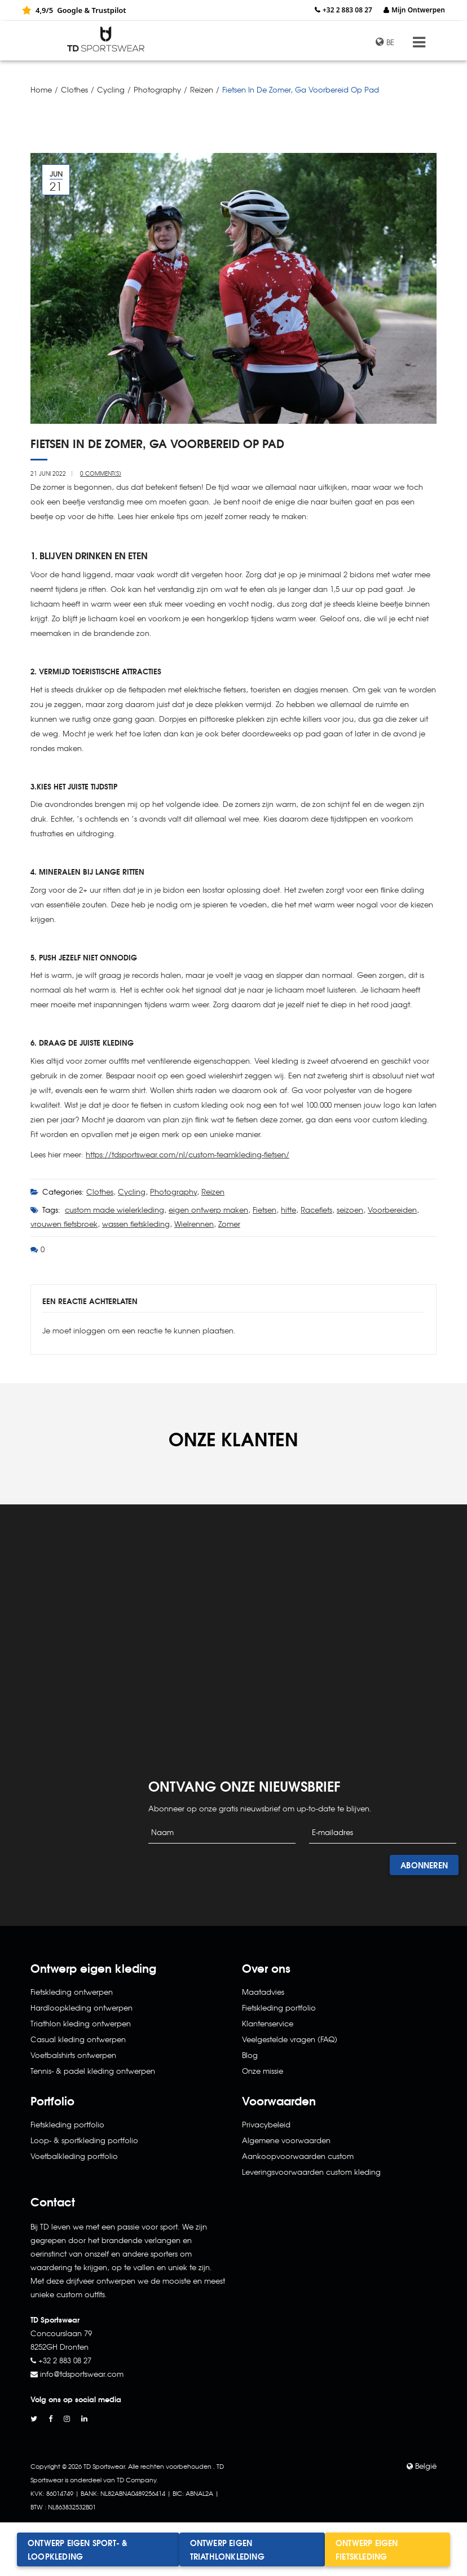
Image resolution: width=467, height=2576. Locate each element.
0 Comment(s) (100, 473)
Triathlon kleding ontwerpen (80, 2023)
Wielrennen (194, 1223)
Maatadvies (263, 1991)
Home (41, 89)
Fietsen (264, 1209)
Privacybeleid (266, 2124)
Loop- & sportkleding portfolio (84, 2140)
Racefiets (316, 1209)
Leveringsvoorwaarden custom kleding (311, 2171)
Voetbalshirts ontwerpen (73, 2055)
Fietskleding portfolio (67, 2124)
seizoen (350, 1209)
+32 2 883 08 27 (347, 10)
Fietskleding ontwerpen (71, 1991)
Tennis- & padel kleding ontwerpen (92, 2070)
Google (69, 10)
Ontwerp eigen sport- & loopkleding (77, 2549)
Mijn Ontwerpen (418, 10)
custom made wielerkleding (114, 1209)
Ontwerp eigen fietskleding (367, 2549)
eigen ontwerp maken (208, 1209)
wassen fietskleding (136, 1223)
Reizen (201, 89)
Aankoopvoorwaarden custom (298, 2156)
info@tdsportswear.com (82, 2373)
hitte (288, 1209)
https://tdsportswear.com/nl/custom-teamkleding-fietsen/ (187, 1154)
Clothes (74, 89)
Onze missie (262, 2070)
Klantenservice (267, 2023)
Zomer (229, 1223)
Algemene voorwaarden (286, 2140)
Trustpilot (108, 10)
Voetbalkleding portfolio (74, 2156)
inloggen (89, 1330)
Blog (250, 2055)
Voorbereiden (392, 1209)
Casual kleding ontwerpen (78, 2039)
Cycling (111, 89)
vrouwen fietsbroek (64, 1223)
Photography (157, 89)
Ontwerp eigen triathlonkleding (227, 2549)
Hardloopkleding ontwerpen (81, 2007)
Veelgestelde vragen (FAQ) (289, 2039)
